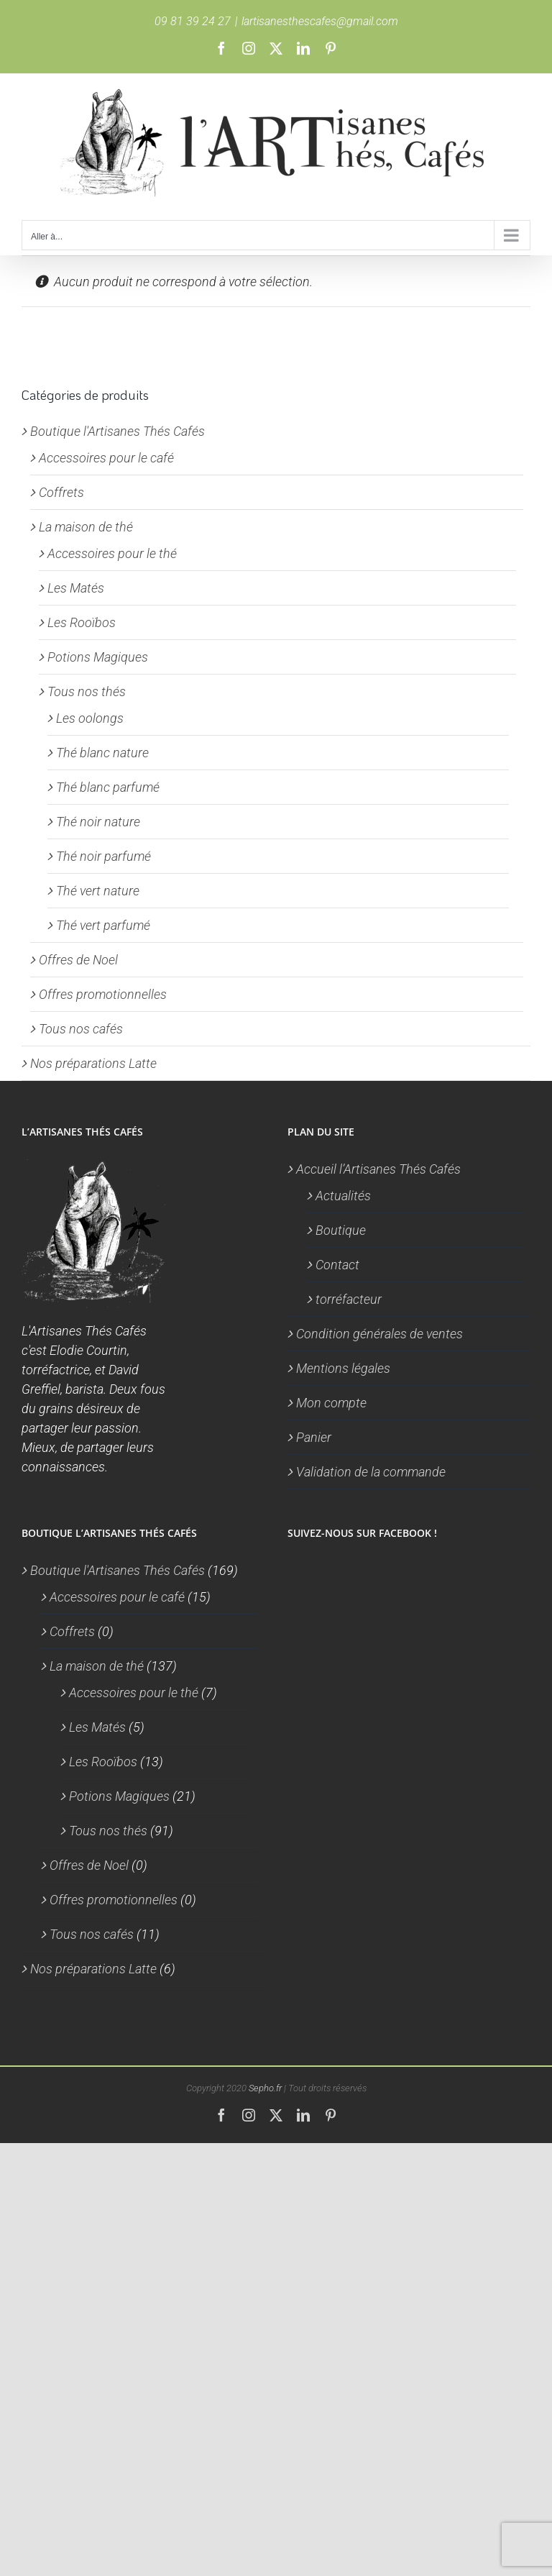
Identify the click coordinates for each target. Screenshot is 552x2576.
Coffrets (61, 492)
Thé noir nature (98, 821)
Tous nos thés (86, 691)
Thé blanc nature (102, 752)
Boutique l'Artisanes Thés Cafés (117, 431)
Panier (313, 1437)
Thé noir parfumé (103, 856)
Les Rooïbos (81, 622)
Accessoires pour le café (106, 457)
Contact (337, 1264)
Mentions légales (343, 1368)
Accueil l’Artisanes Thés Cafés (378, 1169)
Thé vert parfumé (103, 925)
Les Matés (75, 587)
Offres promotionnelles (103, 994)
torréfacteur (349, 1299)
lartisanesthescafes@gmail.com (320, 21)
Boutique (341, 1230)
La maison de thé (86, 526)
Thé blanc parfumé (108, 787)
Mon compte (331, 1402)
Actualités (343, 1195)
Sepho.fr (265, 2088)
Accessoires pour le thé (112, 553)
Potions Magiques (97, 656)
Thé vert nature (97, 890)
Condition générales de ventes (379, 1333)
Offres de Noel (78, 959)
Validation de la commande (371, 1471)
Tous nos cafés (81, 1028)
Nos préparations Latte (93, 1063)
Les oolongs (90, 718)
